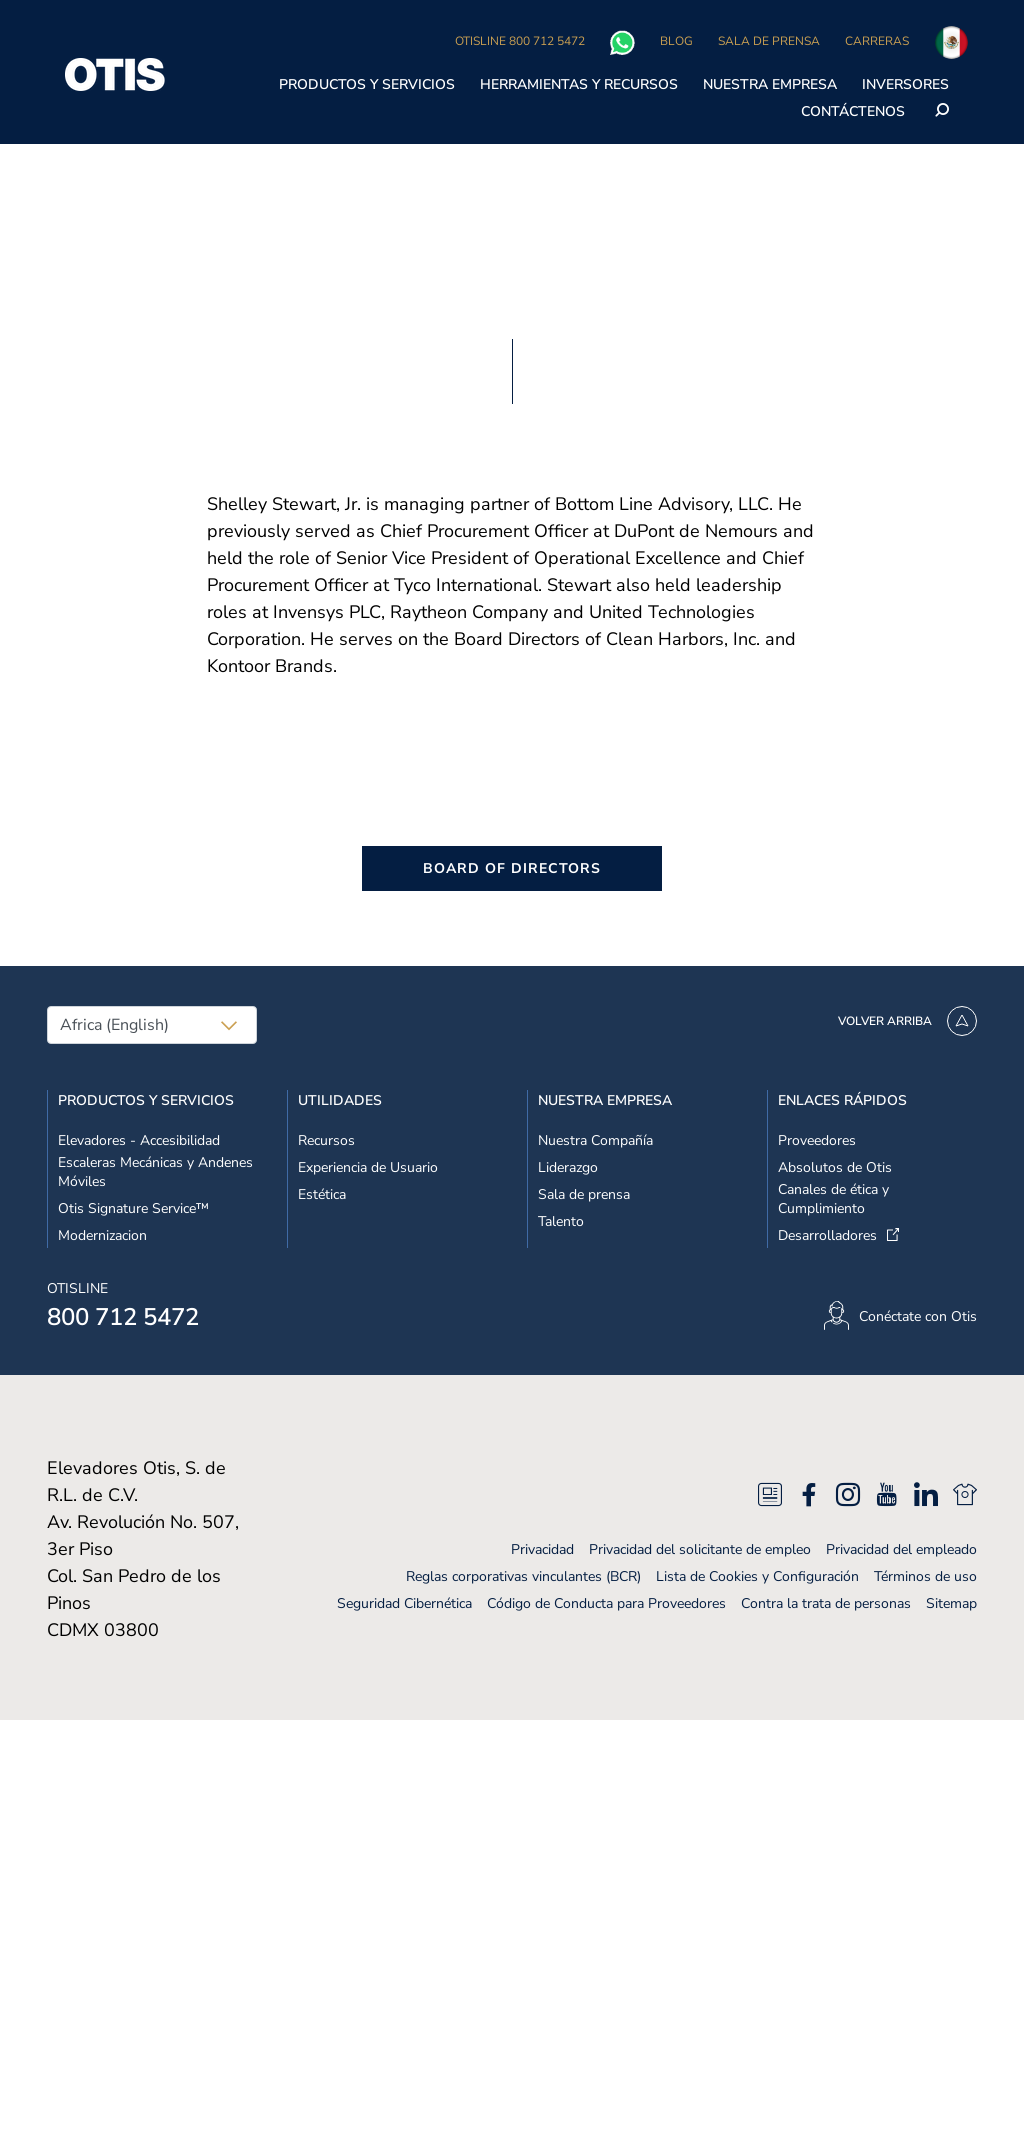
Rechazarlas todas (763, 72)
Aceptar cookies (763, 123)
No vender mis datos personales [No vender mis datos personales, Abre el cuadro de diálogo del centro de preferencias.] (762, 21)
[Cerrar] (992, 69)
